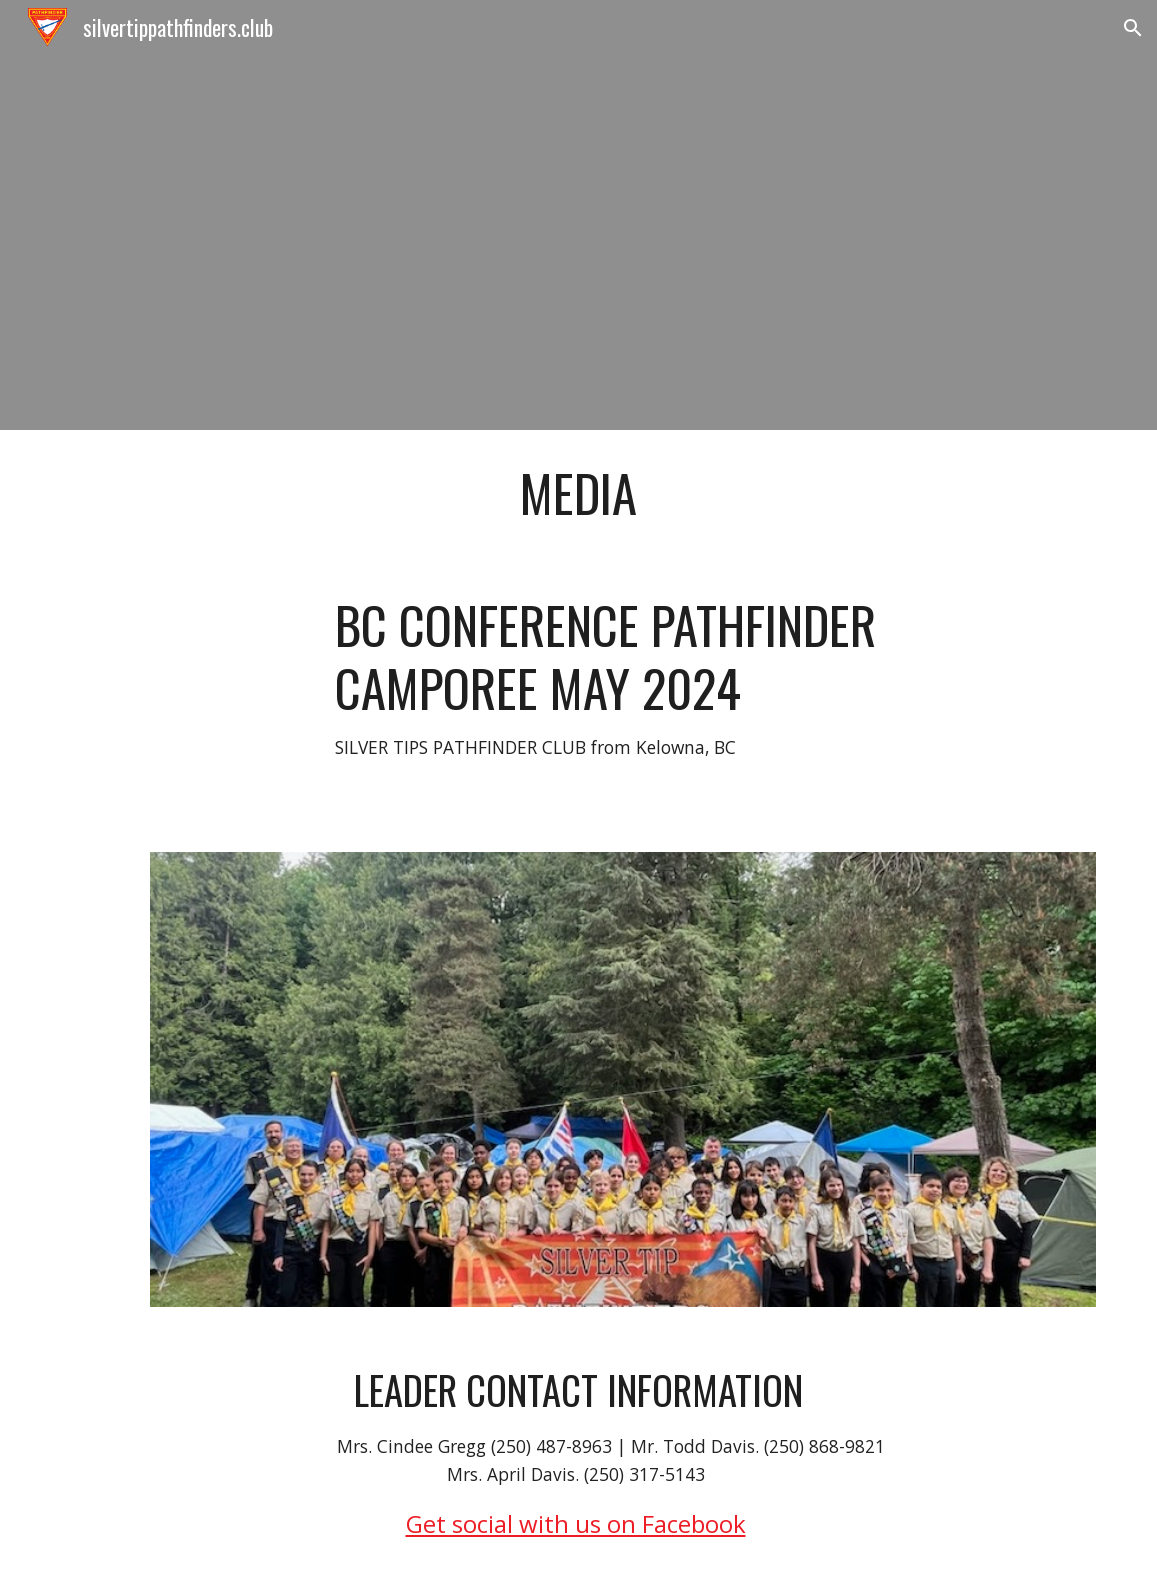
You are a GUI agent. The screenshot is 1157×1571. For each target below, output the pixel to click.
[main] (578, 493)
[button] (1133, 28)
